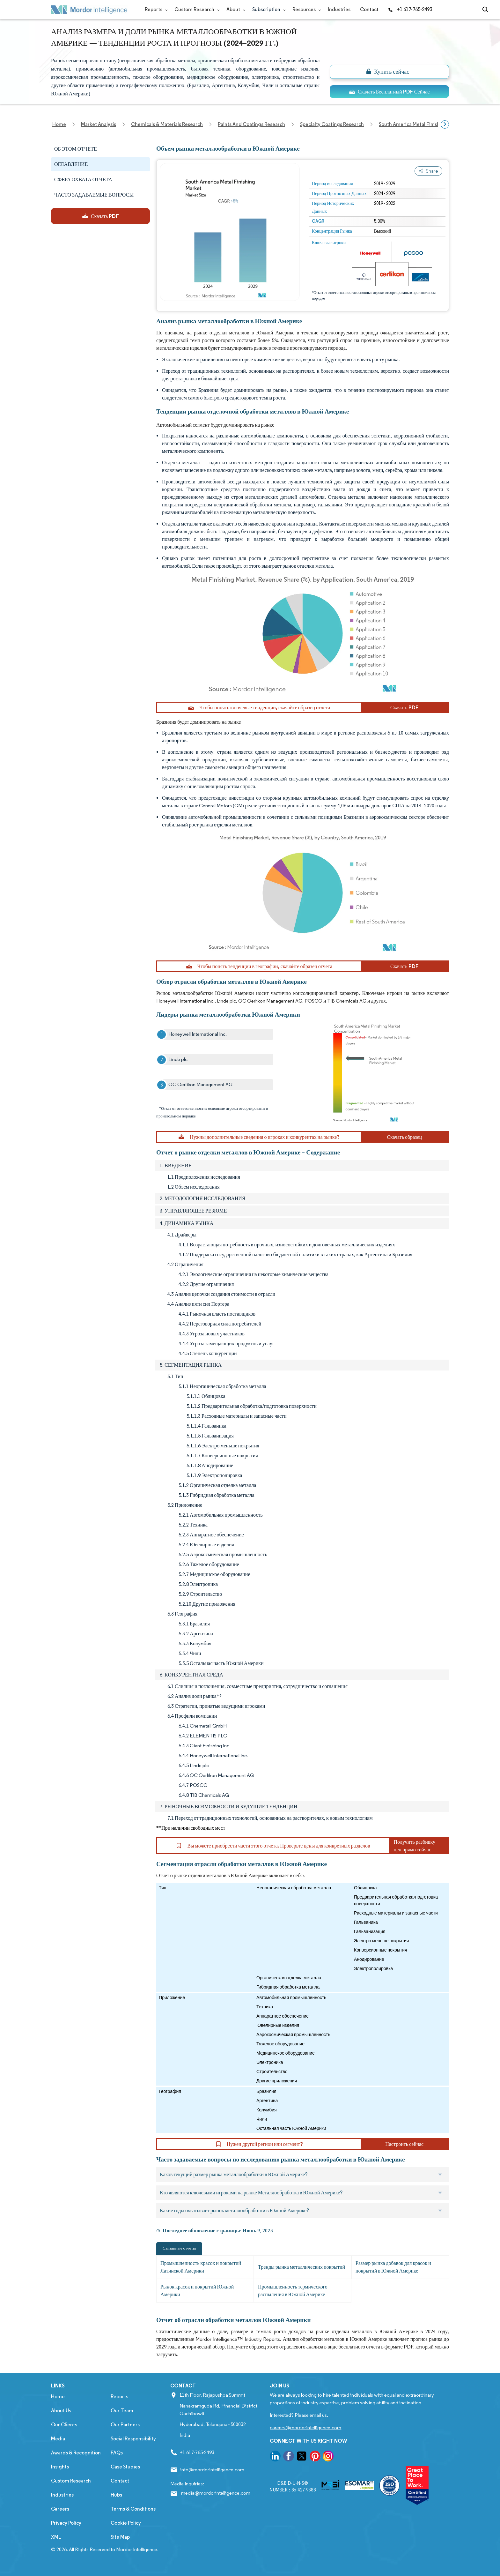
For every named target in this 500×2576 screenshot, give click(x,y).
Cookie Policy (126, 2523)
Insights (60, 2467)
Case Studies (125, 2467)
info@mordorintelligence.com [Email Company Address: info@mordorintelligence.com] (212, 2470)
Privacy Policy (66, 2523)
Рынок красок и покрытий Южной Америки (197, 2290)
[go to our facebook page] (288, 2457)
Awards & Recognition (76, 2453)
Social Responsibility (133, 2439)
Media (58, 2439)
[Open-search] (486, 9)
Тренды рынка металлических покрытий (301, 2267)
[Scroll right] (445, 124)
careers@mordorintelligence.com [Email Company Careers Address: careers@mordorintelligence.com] (305, 2427)
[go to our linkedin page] (275, 2457)
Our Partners (125, 2425)
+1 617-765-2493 (410, 9)
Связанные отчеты (179, 2248)
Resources (305, 9)
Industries (339, 9)
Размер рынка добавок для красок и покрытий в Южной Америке (393, 2267)
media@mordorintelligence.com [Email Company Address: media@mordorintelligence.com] (215, 2493)
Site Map (120, 2537)
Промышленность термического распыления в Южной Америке (292, 2290)
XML (56, 2537)
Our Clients (64, 2425)
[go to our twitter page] (301, 2457)
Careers (60, 2509)
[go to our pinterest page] (315, 2457)
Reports (155, 9)
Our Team (122, 2411)
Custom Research (195, 9)
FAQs (117, 2453)
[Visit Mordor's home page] (89, 9)
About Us (61, 2411)
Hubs (116, 2495)
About (234, 9)
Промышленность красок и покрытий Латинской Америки (200, 2267)
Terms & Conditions (133, 2509)
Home (58, 2396)
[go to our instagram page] (328, 2457)
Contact (369, 9)
